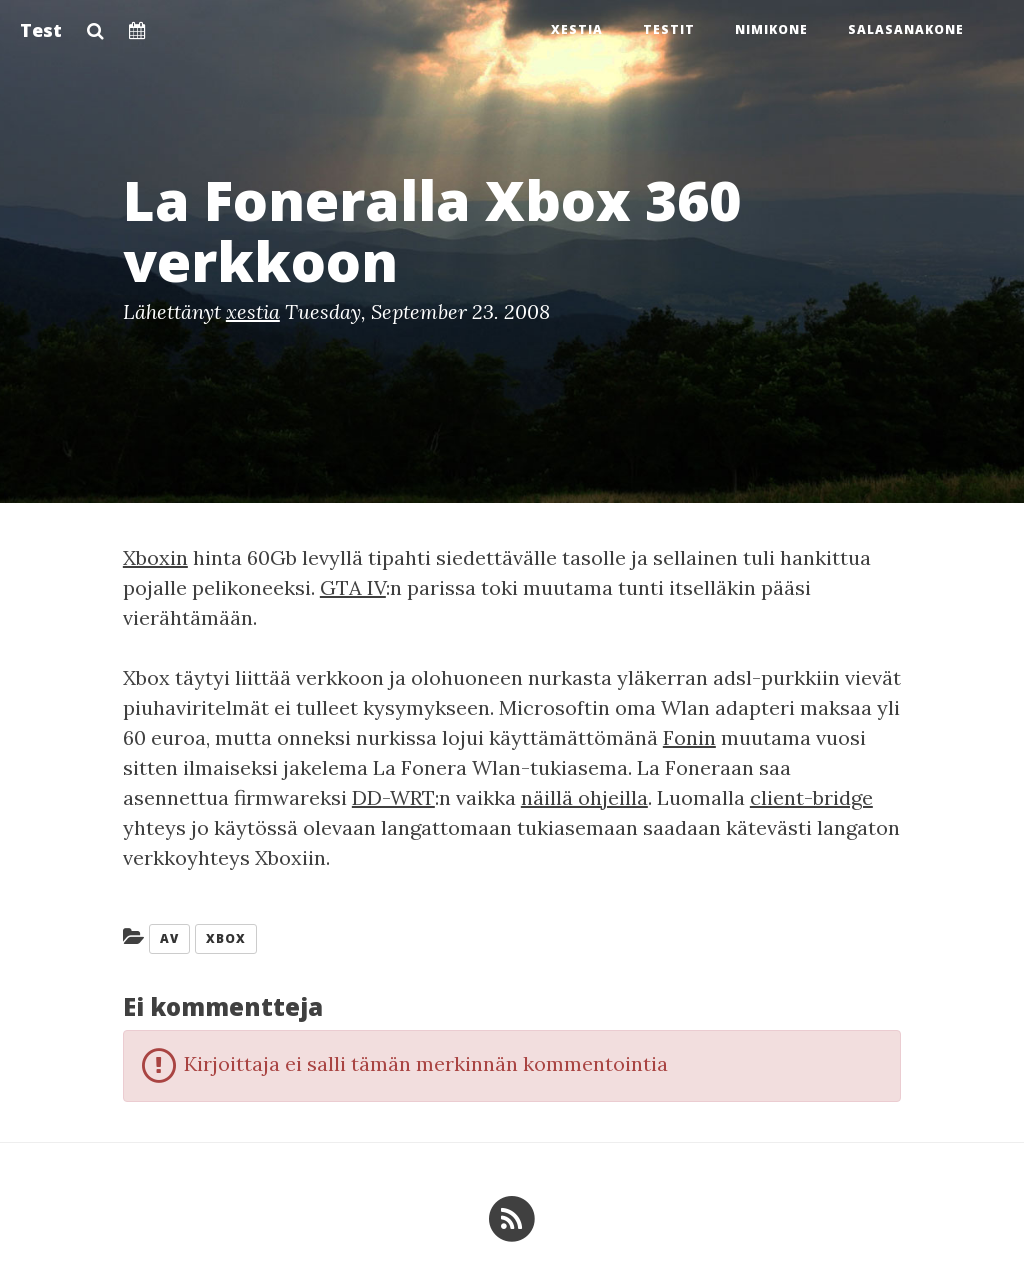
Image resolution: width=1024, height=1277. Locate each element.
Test (41, 30)
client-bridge (811, 797)
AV (169, 938)
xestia (253, 311)
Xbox (226, 938)
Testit (669, 29)
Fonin (689, 737)
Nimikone (771, 29)
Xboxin (155, 557)
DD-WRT (393, 797)
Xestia (577, 29)
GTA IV (353, 587)
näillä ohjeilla (584, 797)
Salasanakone (906, 29)
